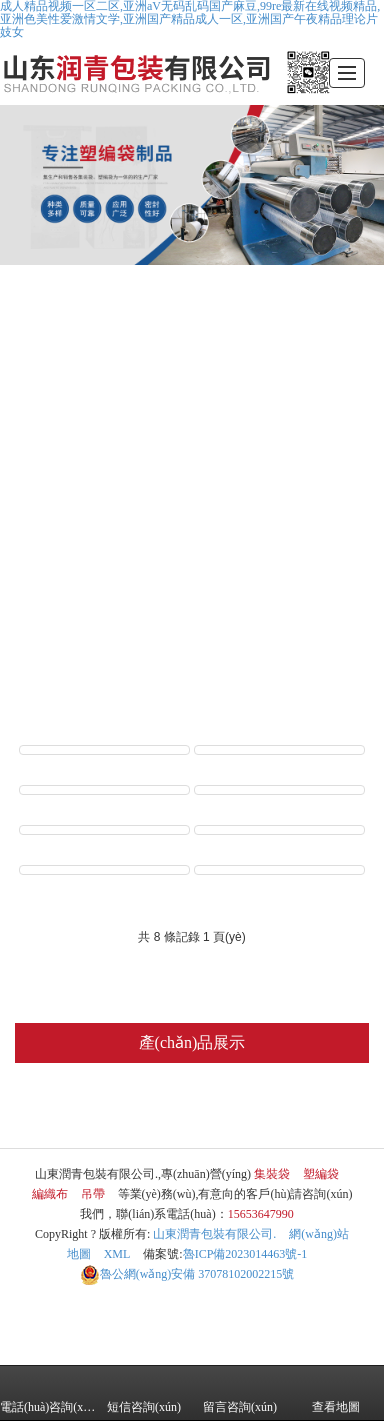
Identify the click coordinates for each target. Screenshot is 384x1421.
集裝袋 (60, 1110)
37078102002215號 (187, 1274)
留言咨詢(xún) (240, 1393)
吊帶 (321, 1110)
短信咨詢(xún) (144, 1393)
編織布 (238, 1110)
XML (117, 1254)
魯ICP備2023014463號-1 (245, 1254)
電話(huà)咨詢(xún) (48, 1393)
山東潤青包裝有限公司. (214, 1234)
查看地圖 (336, 1393)
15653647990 (261, 1214)
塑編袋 (149, 1110)
